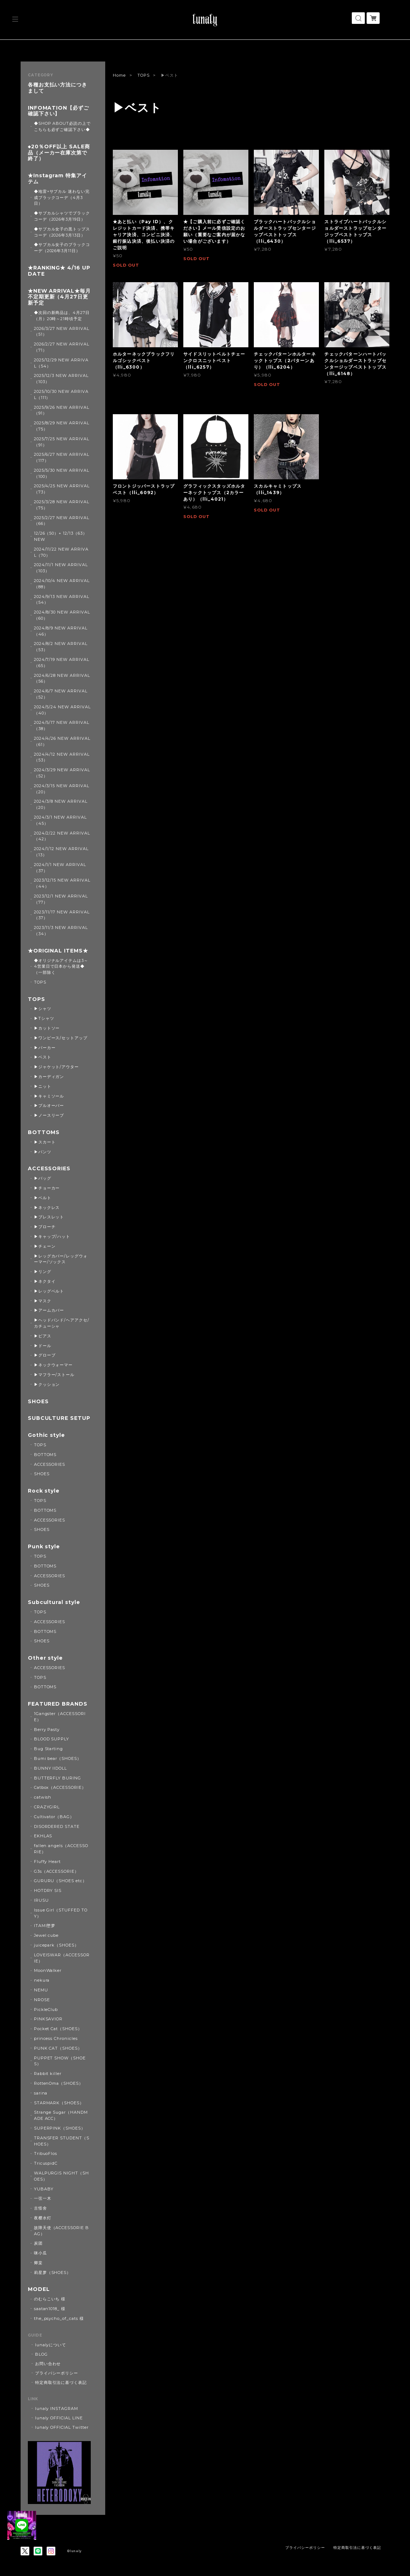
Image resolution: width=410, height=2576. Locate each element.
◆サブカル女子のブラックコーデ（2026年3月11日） (62, 247)
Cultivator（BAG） (54, 1816)
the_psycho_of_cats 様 (59, 2318)
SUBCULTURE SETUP (59, 1418)
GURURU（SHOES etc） (60, 1880)
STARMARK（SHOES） (59, 2102)
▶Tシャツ (44, 1018)
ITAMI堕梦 (45, 1925)
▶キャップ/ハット (52, 1236)
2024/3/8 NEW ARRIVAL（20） (60, 804)
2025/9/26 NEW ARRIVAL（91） (61, 410)
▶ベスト (42, 1057)
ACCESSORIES (49, 1169)
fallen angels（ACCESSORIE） (61, 1848)
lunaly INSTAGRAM (56, 2408)
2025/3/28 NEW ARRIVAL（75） (61, 504)
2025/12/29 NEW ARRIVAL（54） (61, 363)
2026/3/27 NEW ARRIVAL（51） (61, 331)
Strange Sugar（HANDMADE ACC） (61, 2115)
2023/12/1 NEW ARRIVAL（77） (61, 899)
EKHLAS (43, 1835)
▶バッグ (42, 1178)
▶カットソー (47, 1028)
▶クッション (47, 1384)
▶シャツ (42, 1008)
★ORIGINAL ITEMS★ (58, 951)
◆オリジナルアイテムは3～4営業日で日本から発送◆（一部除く (61, 966)
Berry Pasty (47, 1729)
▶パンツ (42, 1151)
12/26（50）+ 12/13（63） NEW (60, 536)
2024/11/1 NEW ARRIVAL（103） (61, 567)
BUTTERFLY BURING (57, 1778)
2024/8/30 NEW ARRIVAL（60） (62, 615)
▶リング (42, 1271)
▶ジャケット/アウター (56, 1066)
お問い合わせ (48, 2363)
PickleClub (46, 2009)
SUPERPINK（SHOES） (59, 2128)
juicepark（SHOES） (56, 1945)
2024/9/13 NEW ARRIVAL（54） (61, 599)
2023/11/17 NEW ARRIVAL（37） (62, 915)
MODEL (39, 2289)
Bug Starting (48, 1748)
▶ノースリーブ (49, 1115)
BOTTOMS (44, 1132)
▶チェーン (45, 1246)
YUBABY (44, 2188)
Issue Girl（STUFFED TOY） (60, 1913)
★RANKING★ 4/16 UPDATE (59, 271)
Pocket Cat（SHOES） (58, 2028)
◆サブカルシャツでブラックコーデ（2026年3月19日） (62, 216)
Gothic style (46, 1435)
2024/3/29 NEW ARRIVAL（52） (62, 772)
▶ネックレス (47, 1207)
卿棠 (38, 2262)
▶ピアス (42, 1335)
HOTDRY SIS (48, 1890)
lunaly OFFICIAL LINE (59, 2417)
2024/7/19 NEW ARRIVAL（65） (61, 662)
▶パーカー (45, 1047)
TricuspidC (46, 2163)
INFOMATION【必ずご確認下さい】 (58, 111)
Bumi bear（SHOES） (57, 1758)
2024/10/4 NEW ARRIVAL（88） (62, 583)
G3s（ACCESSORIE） (56, 1871)
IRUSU (41, 1900)
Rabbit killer (47, 2073)
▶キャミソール (49, 1096)
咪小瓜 (40, 2252)
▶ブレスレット (49, 1216)
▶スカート (45, 1142)
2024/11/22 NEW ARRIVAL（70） (61, 552)
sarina (41, 2093)
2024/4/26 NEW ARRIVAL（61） (62, 741)
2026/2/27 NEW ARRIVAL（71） (61, 347)
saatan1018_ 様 (49, 2308)
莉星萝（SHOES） (52, 2272)
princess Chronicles (56, 2038)
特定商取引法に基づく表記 (61, 2382)
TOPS (143, 75)
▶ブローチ (45, 1226)
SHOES (38, 1402)
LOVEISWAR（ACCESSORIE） (62, 1958)
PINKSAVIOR (48, 2018)
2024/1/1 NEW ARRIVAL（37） (60, 867)
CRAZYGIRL (47, 1806)
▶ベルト (42, 1197)
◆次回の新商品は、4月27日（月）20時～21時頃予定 (62, 315)
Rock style (44, 1491)
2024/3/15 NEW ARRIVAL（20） (61, 788)
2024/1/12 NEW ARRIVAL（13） (61, 851)
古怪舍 (40, 2208)
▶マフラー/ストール (54, 1374)
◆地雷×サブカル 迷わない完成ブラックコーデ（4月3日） (62, 197)
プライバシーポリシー (56, 2373)
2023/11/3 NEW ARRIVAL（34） (61, 930)
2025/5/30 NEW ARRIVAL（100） (61, 473)
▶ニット (42, 1086)
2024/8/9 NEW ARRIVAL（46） (60, 631)
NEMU (41, 1990)
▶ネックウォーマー (53, 1364)
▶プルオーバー (49, 1105)
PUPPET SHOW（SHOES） (60, 2061)
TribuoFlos (45, 2153)
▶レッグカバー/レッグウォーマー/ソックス (60, 1259)
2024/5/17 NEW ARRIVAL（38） (61, 725)
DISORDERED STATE (57, 1826)
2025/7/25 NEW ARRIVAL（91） (61, 441)
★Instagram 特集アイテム (57, 179)
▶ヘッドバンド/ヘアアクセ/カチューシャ (61, 1323)
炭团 (38, 2243)
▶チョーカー (47, 1188)
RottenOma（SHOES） (58, 2083)
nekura (42, 1980)
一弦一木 (42, 2198)
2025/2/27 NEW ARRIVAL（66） (61, 520)
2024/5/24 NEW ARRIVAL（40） (62, 710)
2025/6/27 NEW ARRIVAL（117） (61, 457)
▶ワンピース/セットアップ (60, 1037)
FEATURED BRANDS (57, 1704)
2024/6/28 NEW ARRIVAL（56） (62, 678)
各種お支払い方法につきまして (57, 88)
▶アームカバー (49, 1310)
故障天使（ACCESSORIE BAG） (61, 2230)
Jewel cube (46, 1935)
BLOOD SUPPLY (51, 1738)
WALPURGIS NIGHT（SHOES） (61, 2176)
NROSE (42, 1999)
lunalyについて (51, 2344)
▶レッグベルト (49, 1291)
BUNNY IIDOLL (50, 1768)
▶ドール (42, 1345)
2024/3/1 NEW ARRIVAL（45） (60, 820)
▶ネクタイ (45, 1281)
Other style (45, 1658)
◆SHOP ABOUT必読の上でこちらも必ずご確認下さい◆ (62, 126)
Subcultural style (54, 1602)
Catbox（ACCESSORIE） (60, 1787)
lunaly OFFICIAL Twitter (62, 2427)
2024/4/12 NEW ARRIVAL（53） (62, 757)
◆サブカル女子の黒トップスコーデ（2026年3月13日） (62, 232)
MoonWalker (48, 1970)
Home (119, 75)
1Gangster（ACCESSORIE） (60, 1716)
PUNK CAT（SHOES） (58, 2048)
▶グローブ (45, 1355)
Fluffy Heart (47, 1861)
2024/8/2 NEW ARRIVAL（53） (60, 646)
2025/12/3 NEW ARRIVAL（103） (61, 378)
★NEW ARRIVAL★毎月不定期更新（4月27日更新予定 (59, 297)
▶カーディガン (49, 1076)
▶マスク (42, 1300)
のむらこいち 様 (50, 2298)
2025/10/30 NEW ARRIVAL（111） (61, 394)
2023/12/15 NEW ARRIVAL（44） (62, 883)
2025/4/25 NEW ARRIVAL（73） (62, 489)
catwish (43, 1797)
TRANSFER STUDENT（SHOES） (61, 2141)
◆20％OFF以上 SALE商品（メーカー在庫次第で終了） (59, 153)
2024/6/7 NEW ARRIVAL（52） (60, 694)
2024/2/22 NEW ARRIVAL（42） (62, 836)
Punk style (44, 1547)
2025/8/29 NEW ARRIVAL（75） (61, 426)
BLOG (41, 2354)
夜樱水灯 (42, 2217)
